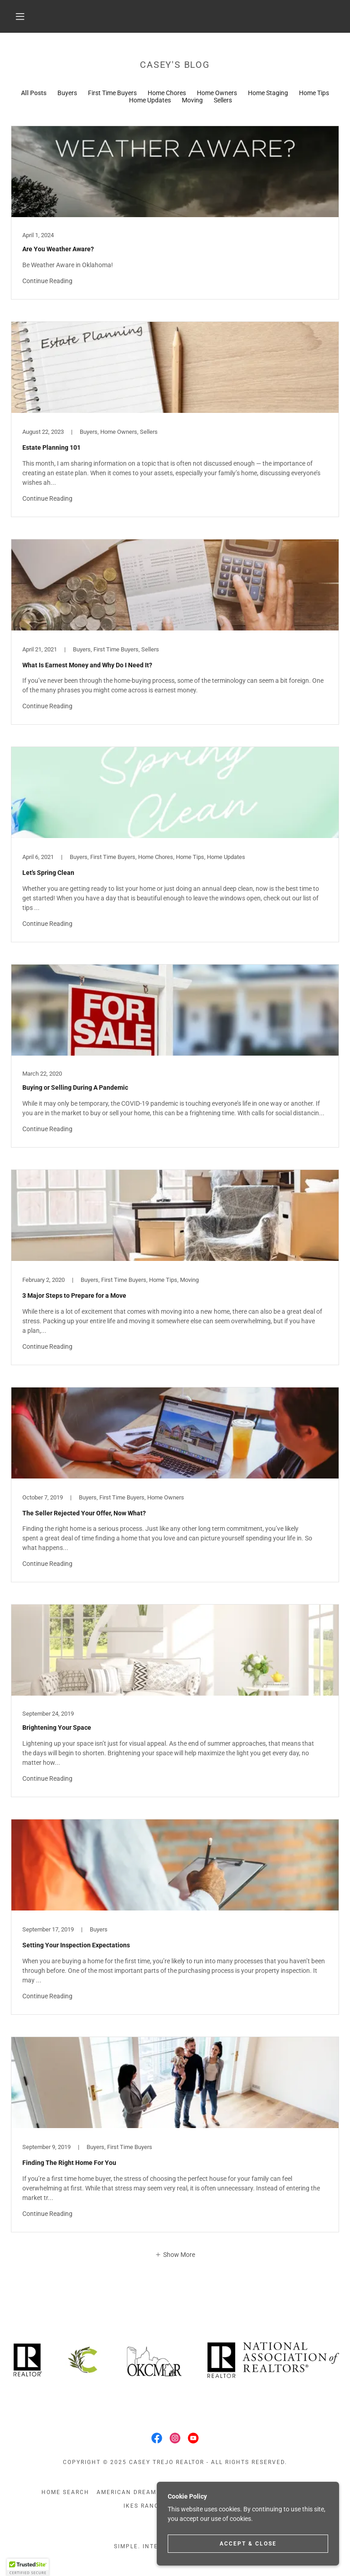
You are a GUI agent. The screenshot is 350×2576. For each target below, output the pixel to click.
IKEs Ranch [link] (144, 2506)
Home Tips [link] (314, 93)
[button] (20, 16)
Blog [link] (183, 2492)
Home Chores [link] (167, 93)
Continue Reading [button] (47, 281)
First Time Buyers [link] (112, 93)
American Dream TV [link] (132, 2492)
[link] (175, 213)
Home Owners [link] (217, 93)
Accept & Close (248, 2556)
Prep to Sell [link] (222, 2492)
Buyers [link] (67, 93)
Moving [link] (192, 100)
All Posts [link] (33, 93)
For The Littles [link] (280, 2492)
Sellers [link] (223, 100)
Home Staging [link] (268, 93)
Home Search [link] (65, 2492)
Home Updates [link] (150, 100)
